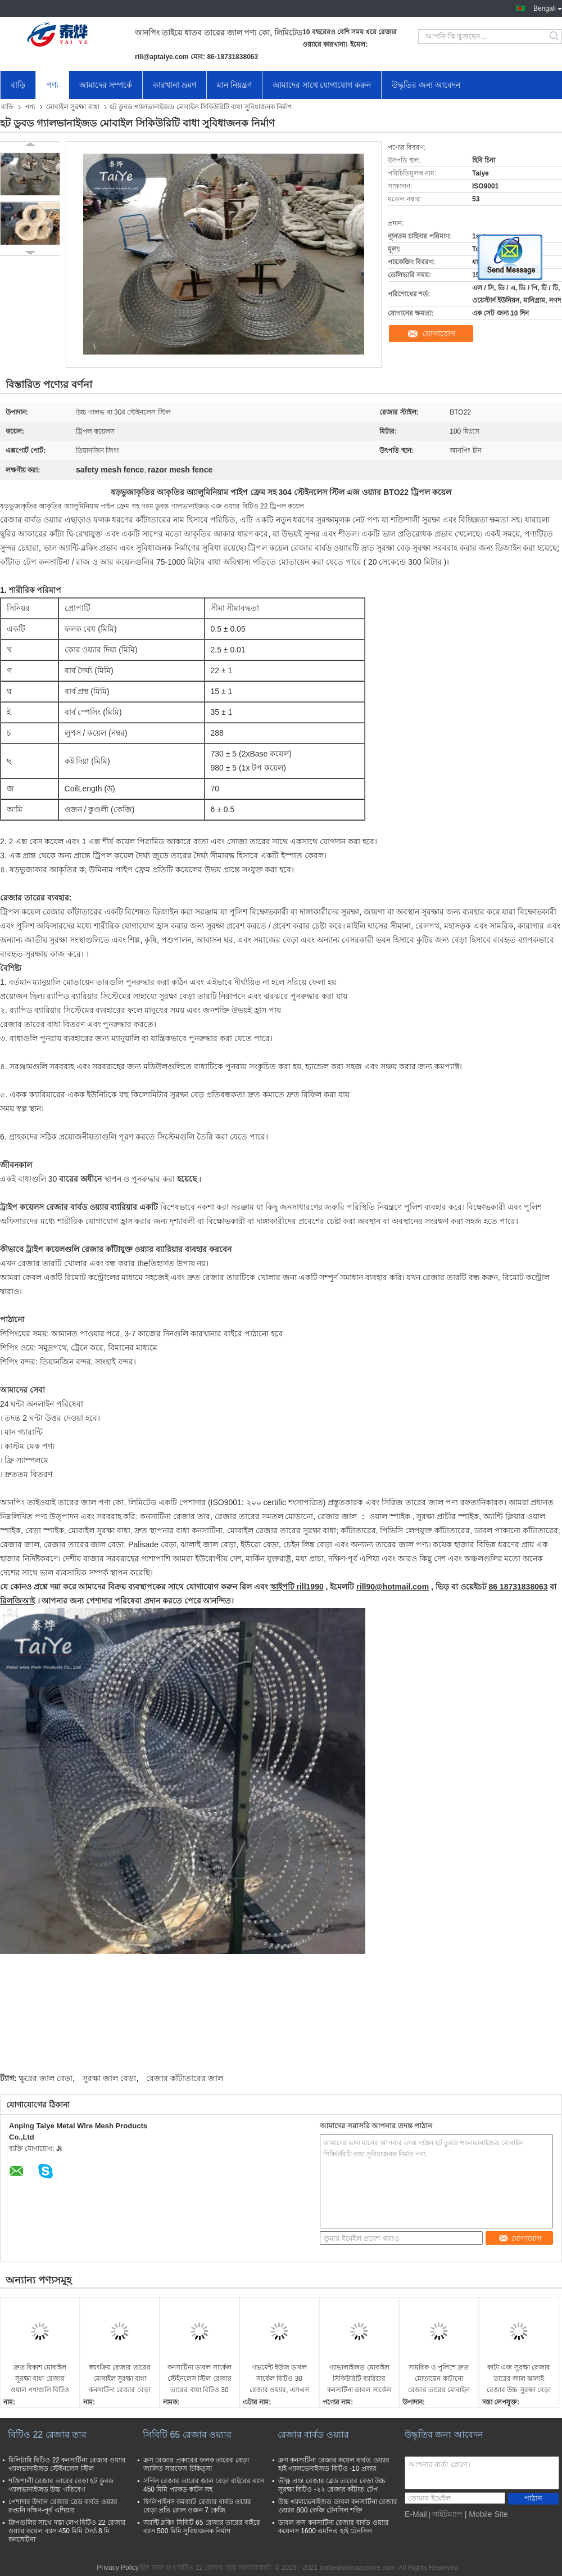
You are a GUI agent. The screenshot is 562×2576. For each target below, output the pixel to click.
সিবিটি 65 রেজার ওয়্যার (187, 2434)
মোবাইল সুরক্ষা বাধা (72, 107)
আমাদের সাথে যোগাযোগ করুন (322, 84)
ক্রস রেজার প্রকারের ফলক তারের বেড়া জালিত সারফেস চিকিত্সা (196, 2464)
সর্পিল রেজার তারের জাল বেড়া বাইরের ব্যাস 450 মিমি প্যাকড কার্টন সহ (203, 2485)
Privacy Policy (118, 2568)
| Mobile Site (486, 2514)
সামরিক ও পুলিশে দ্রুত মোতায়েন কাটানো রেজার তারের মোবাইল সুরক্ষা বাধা (439, 2379)
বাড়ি (18, 84)
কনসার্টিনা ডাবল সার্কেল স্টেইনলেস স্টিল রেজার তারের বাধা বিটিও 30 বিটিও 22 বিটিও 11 (199, 2379)
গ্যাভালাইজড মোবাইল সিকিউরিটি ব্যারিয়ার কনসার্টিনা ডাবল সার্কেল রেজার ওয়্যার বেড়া (359, 2379)
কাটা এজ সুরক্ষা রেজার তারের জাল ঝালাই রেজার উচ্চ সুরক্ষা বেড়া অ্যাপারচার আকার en (519, 2379)
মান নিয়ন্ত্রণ (234, 84)
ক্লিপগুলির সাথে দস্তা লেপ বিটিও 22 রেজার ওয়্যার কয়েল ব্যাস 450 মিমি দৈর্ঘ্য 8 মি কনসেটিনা (67, 2531)
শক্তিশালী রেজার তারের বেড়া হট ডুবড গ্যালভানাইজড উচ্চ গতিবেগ (61, 2485)
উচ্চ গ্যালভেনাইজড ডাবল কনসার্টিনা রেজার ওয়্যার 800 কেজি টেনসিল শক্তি (337, 2506)
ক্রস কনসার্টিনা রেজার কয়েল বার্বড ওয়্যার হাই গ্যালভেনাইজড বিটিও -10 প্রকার (333, 2464)
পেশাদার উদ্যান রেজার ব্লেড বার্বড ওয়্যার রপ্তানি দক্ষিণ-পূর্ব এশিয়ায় (62, 2506)
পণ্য (52, 84)
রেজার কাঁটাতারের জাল (184, 2078)
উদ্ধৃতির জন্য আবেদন (426, 84)
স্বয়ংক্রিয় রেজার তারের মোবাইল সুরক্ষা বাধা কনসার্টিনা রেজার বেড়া (120, 2378)
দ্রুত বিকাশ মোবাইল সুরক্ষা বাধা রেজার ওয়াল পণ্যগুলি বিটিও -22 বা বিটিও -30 (40, 2379)
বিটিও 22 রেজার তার (47, 2434)
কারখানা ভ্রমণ (174, 84)
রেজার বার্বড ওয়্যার (313, 2434)
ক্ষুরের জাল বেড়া (45, 2078)
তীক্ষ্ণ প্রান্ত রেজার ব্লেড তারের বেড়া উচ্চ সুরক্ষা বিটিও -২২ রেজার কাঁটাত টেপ (332, 2485)
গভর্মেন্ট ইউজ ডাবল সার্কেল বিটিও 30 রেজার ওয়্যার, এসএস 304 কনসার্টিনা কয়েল (279, 2379)
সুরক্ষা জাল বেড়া (109, 2078)
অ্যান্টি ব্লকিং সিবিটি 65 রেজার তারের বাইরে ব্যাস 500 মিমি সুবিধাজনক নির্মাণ (201, 2527)
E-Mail (416, 2514)
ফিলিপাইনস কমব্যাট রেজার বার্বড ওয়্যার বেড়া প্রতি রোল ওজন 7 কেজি (197, 2506)
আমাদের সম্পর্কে (105, 84)
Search (555, 36)
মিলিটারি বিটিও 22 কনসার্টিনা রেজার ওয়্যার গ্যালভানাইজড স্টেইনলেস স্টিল (67, 2464)
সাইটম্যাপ (447, 2514)
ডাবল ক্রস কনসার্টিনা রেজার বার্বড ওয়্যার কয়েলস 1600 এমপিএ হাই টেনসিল (333, 2527)
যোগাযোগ (439, 333)
